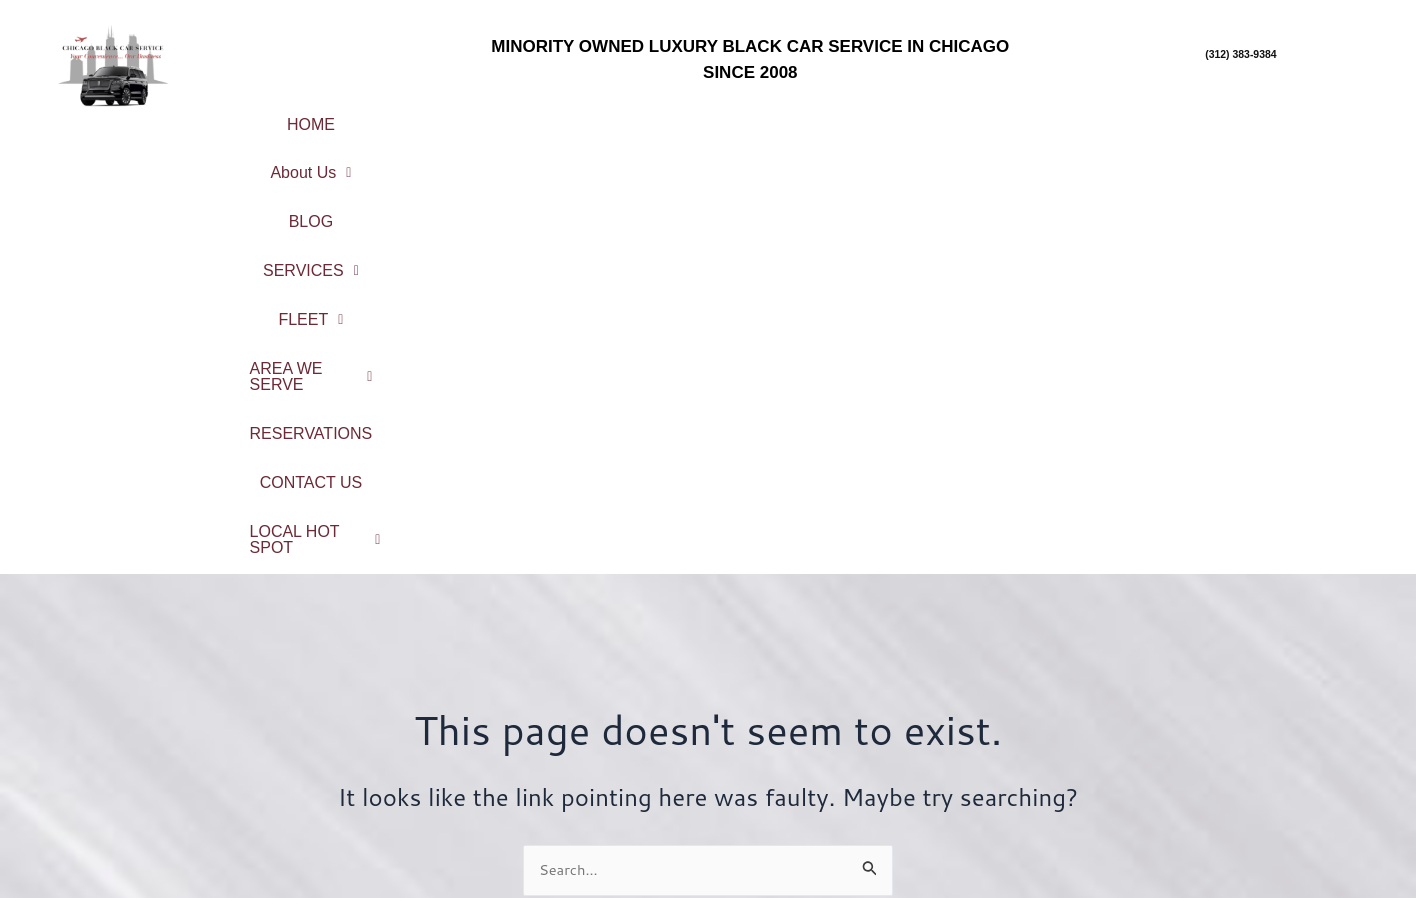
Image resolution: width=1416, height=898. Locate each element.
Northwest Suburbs (1243, 766)
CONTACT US (1313, 116)
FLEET (795, 116)
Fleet (537, 750)
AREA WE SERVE (955, 116)
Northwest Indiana (1243, 846)
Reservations (536, 776)
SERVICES (660, 116)
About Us (414, 116)
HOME (293, 116)
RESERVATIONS (1146, 116)
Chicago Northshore (1243, 714)
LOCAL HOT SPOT (821, 149)
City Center (1242, 687)
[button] (414, 117)
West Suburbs (1243, 819)
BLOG (535, 116)
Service (536, 724)
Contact (536, 803)
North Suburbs (1243, 740)
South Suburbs (1243, 793)
